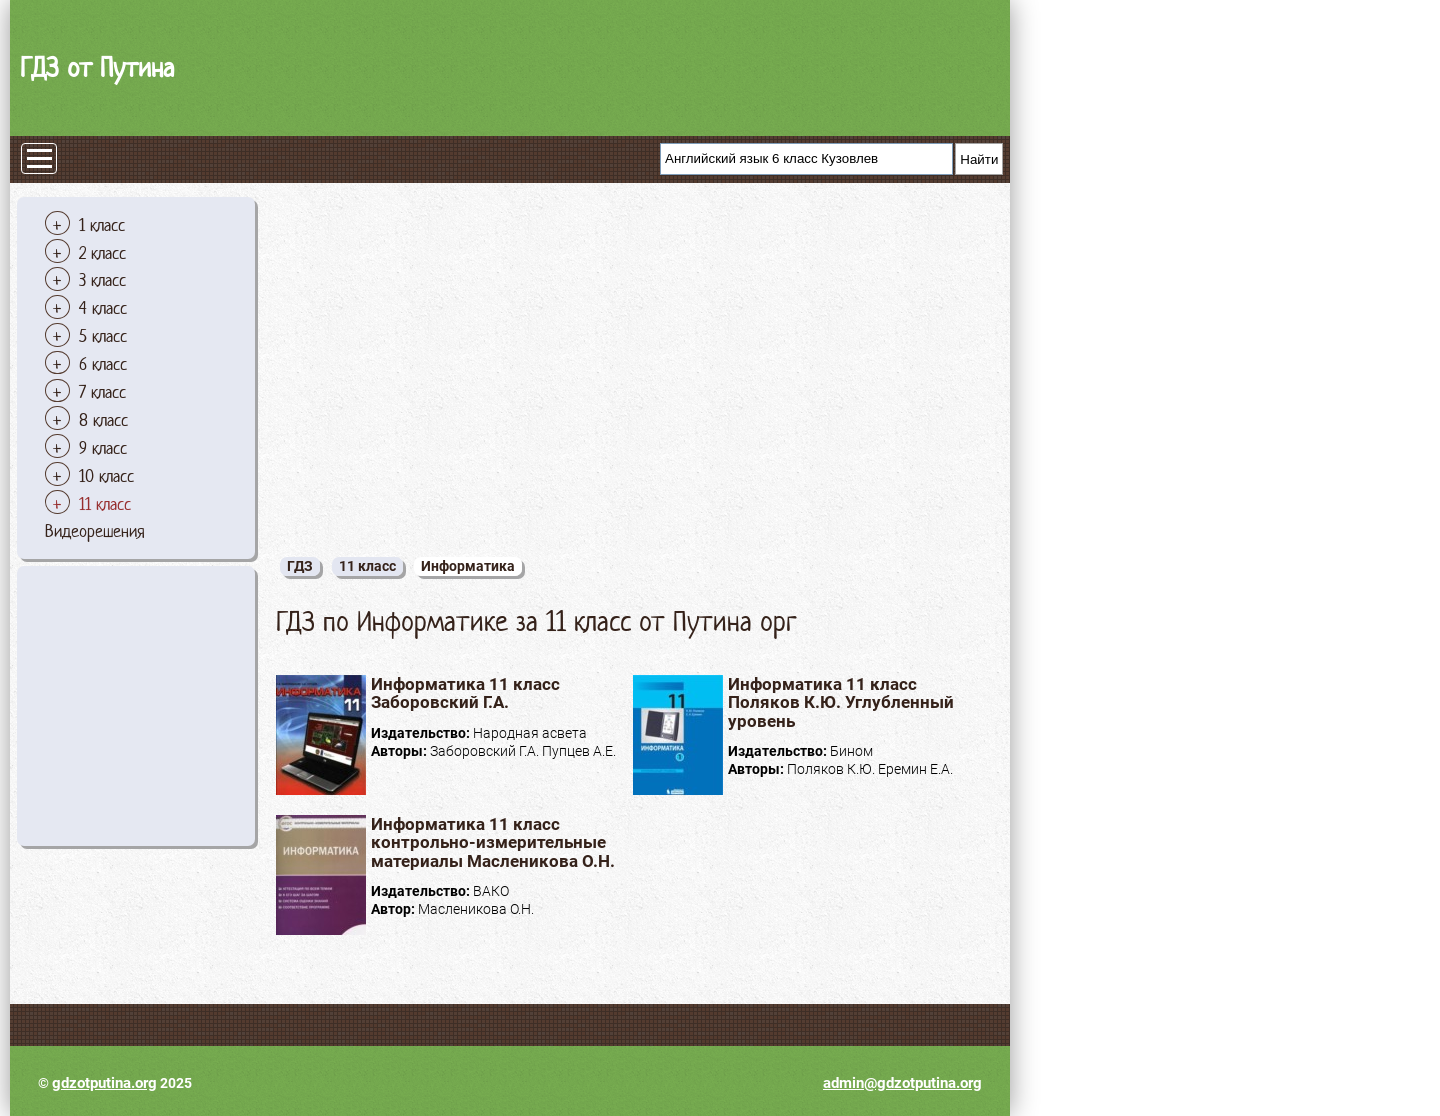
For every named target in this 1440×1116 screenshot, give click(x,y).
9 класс (103, 448)
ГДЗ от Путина (97, 67)
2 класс (102, 253)
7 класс (102, 392)
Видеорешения (95, 531)
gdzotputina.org (104, 1083)
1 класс (102, 225)
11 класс (105, 504)
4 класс (103, 308)
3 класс (102, 280)
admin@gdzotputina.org (902, 1083)
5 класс (103, 336)
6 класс (103, 364)
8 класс (103, 420)
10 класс (106, 476)
